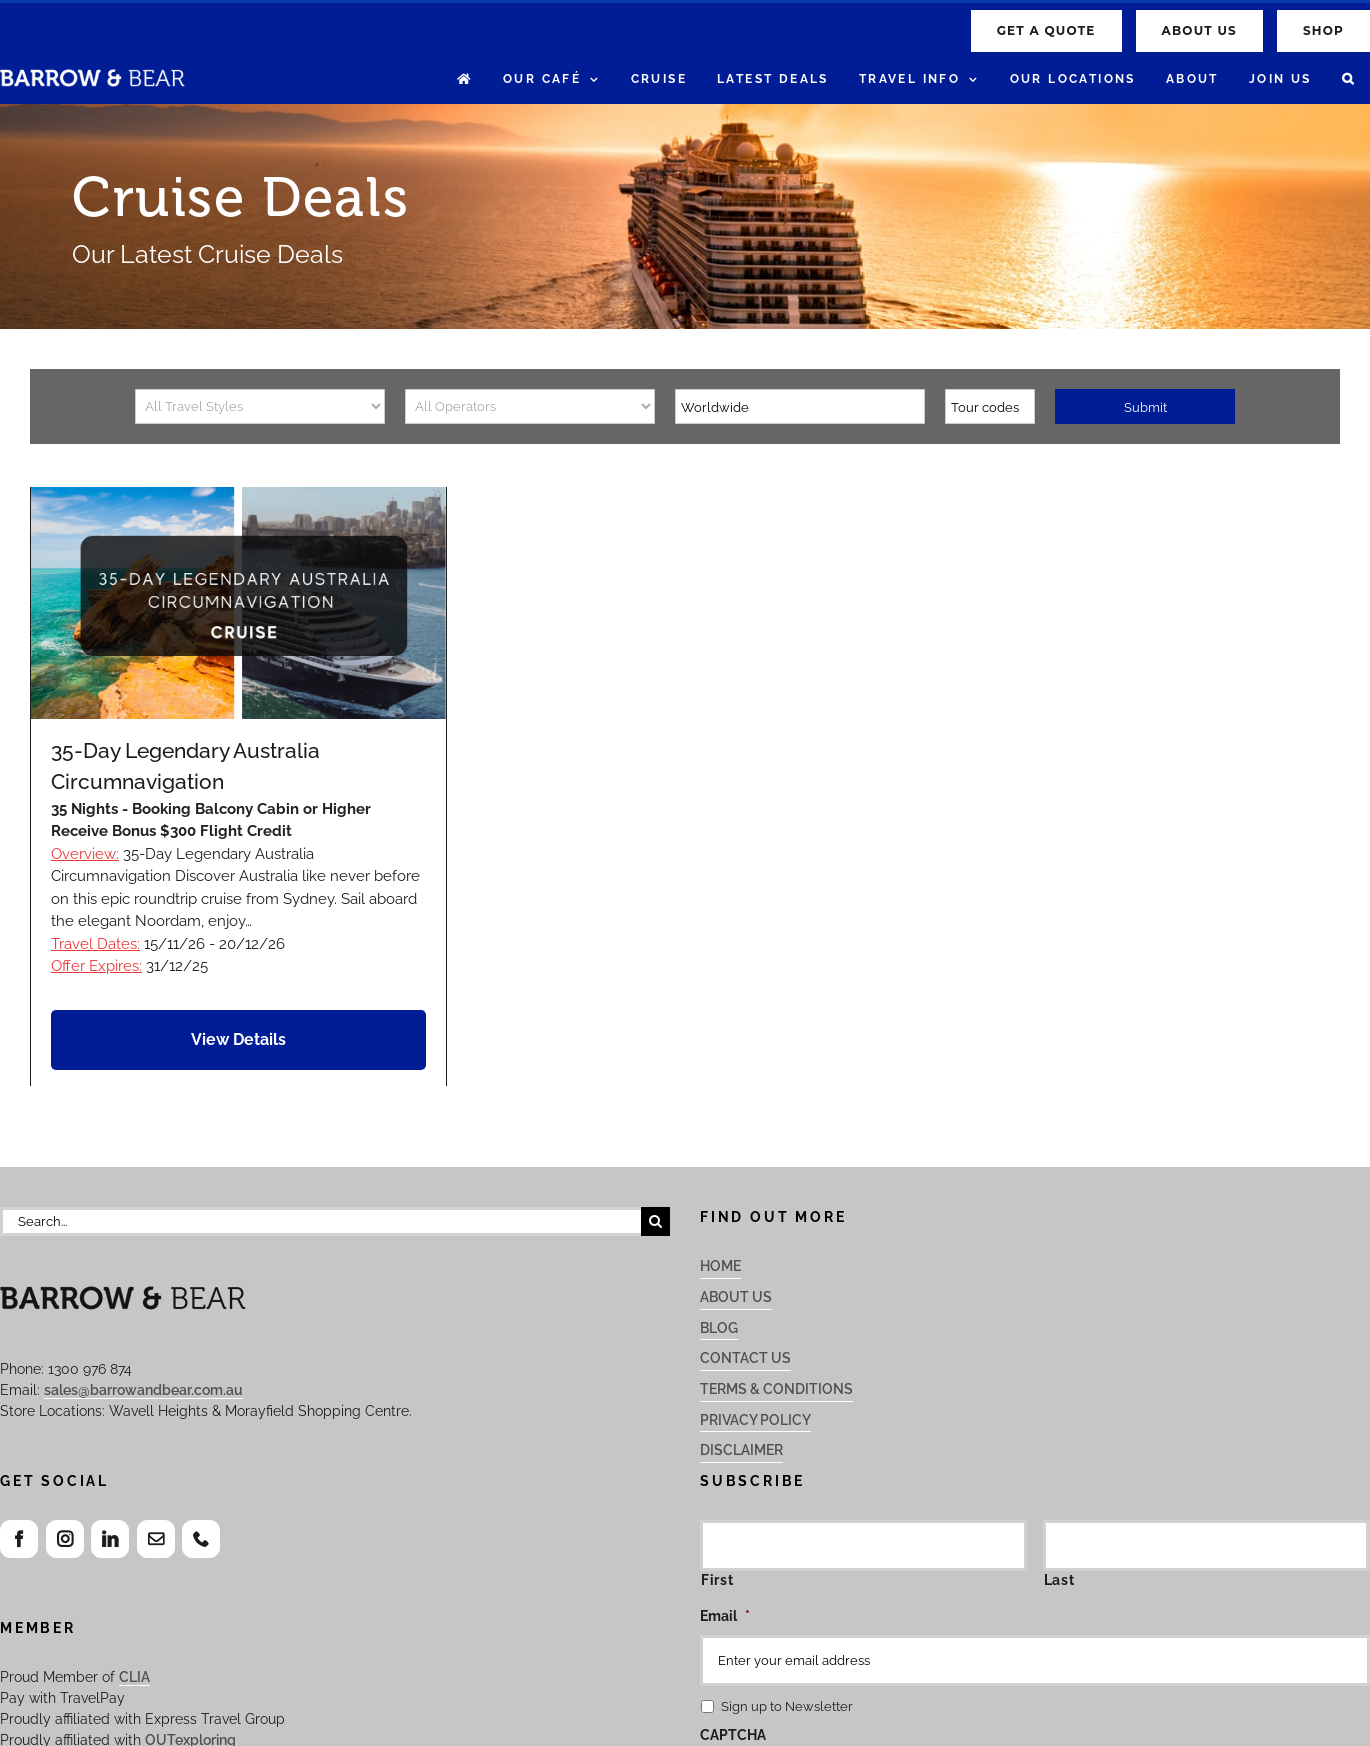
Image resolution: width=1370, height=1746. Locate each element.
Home (720, 1266)
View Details (238, 1039)
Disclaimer (741, 1450)
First (717, 1580)
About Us (736, 1297)
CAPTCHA (733, 1735)
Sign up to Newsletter (787, 1706)
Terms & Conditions (776, 1389)
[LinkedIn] (110, 1539)
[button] (1348, 79)
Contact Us (745, 1358)
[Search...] (320, 1221)
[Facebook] (19, 1539)
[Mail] (156, 1539)
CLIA (134, 1677)
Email (725, 1616)
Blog (719, 1328)
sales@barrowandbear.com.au (143, 1390)
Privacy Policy (755, 1420)
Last (1059, 1580)
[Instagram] (65, 1539)
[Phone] (201, 1539)
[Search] (655, 1221)
